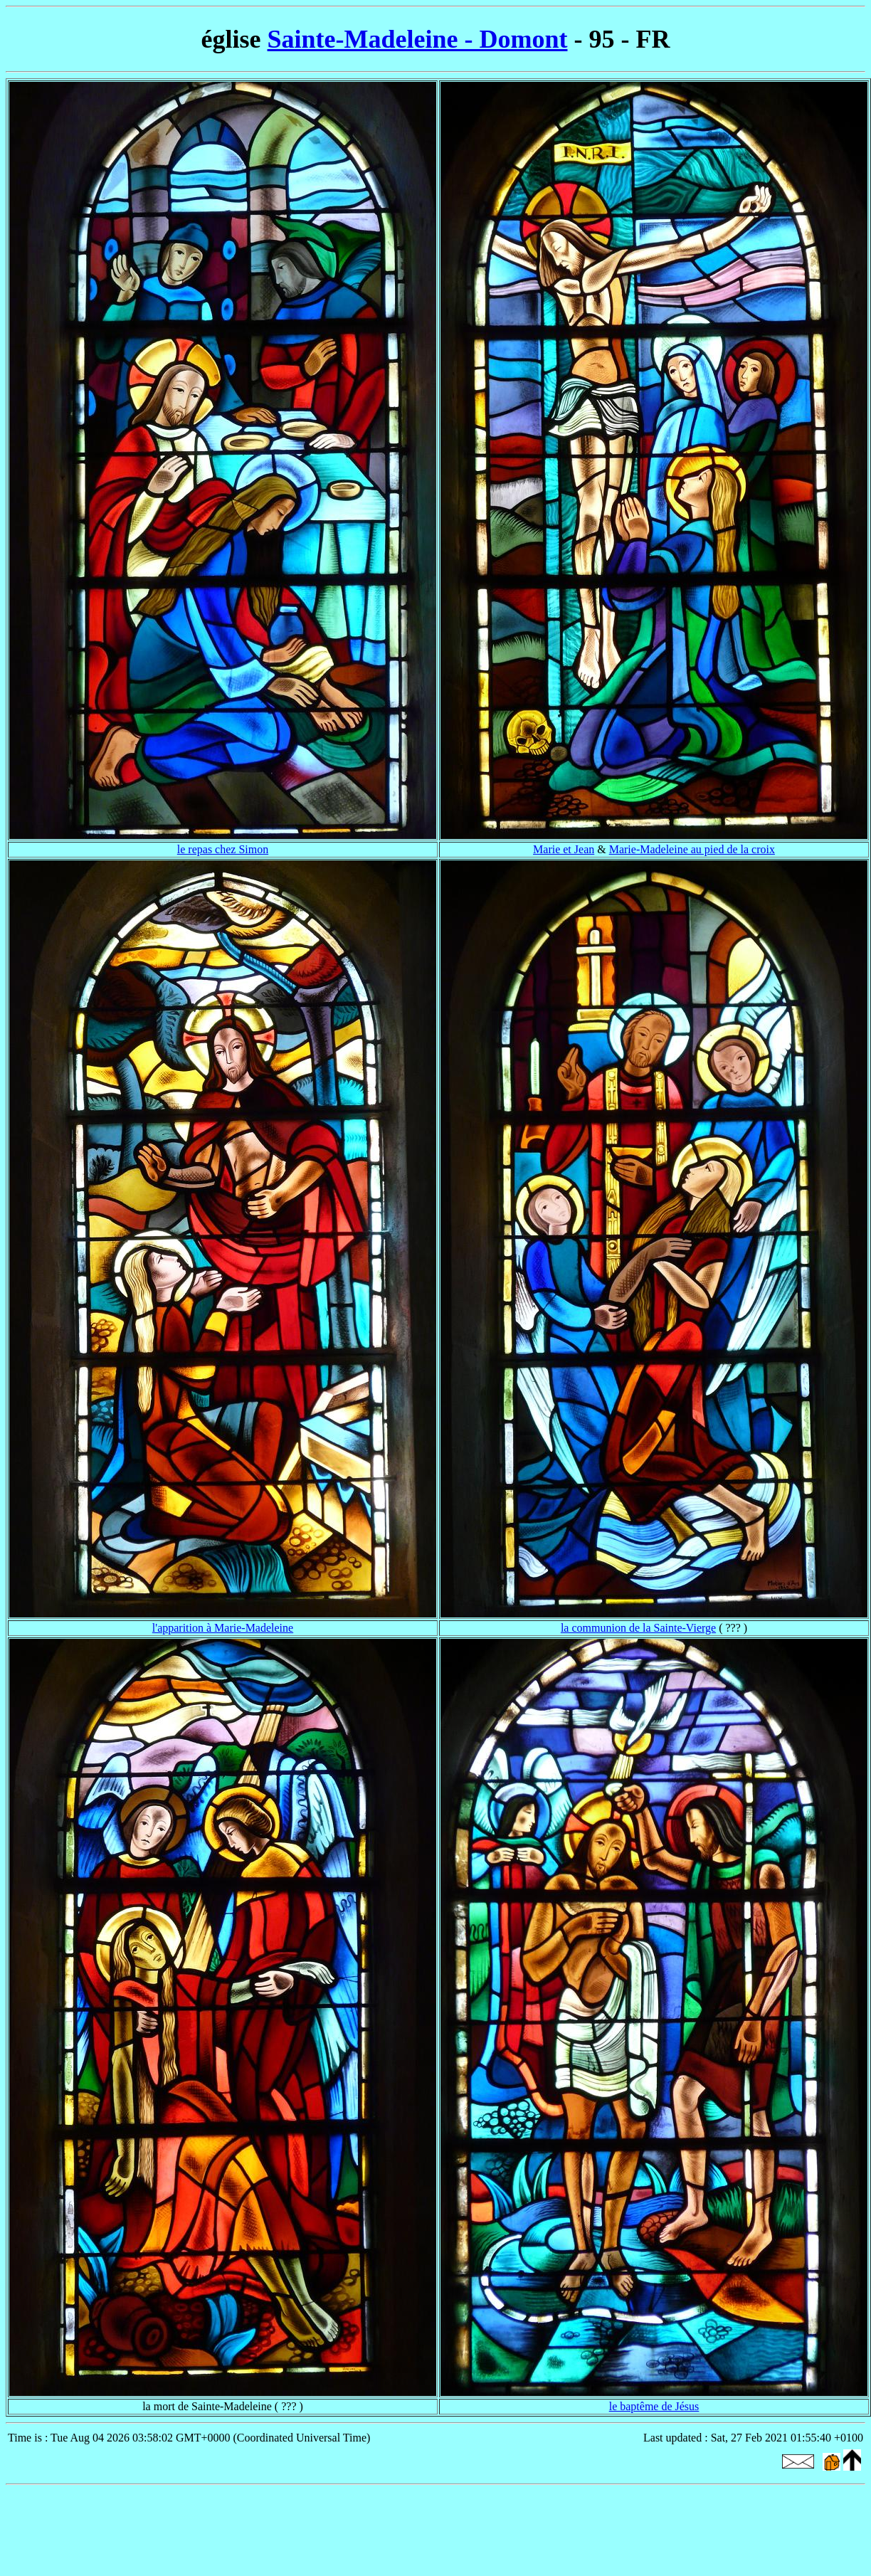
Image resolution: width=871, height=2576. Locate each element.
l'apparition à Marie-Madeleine (222, 1628)
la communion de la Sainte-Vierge (638, 1628)
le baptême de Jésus (654, 2406)
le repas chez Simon (222, 849)
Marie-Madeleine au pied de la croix (692, 849)
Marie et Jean (563, 849)
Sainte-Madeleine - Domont (418, 39)
